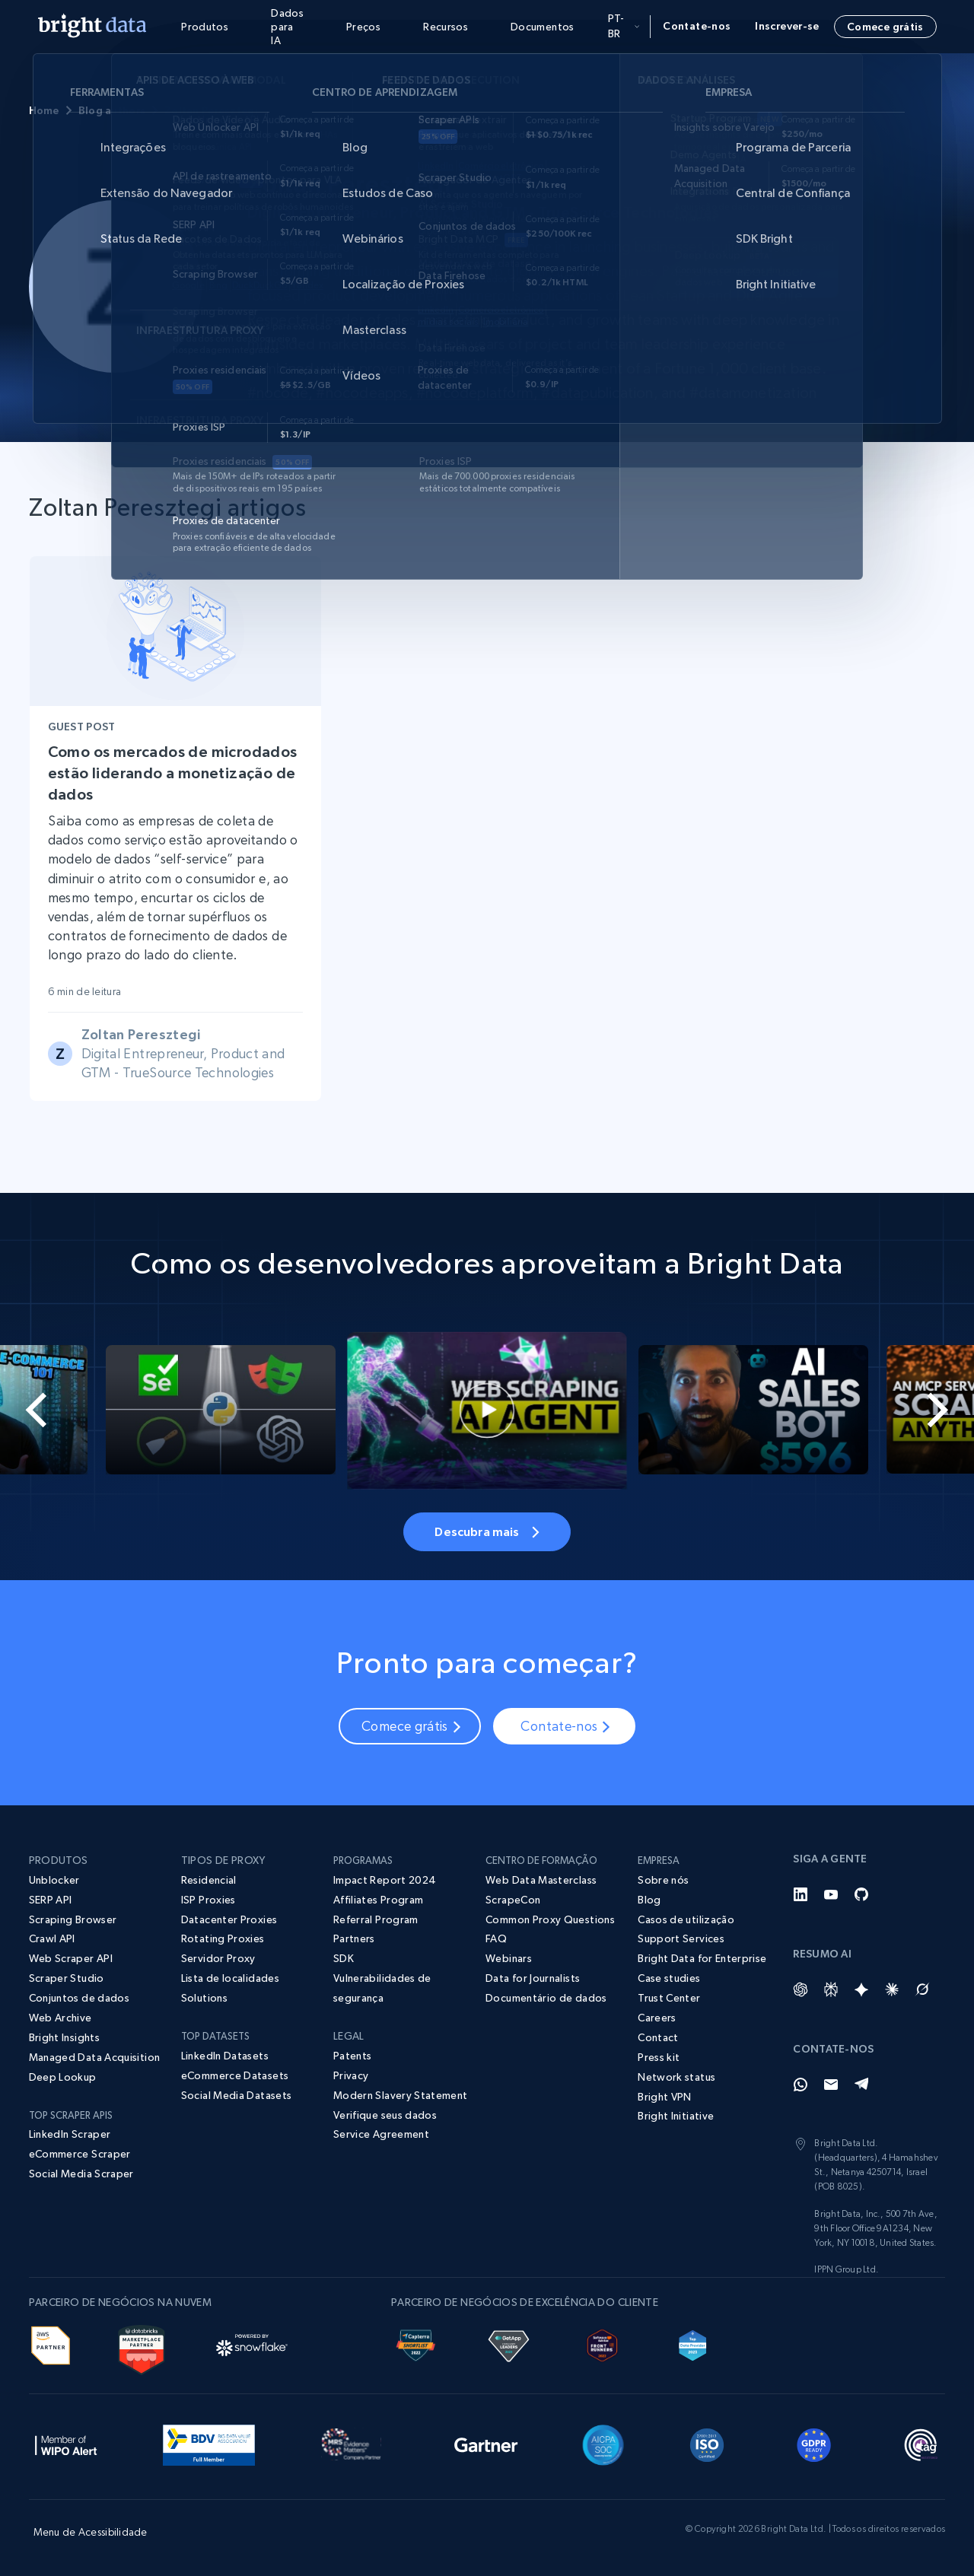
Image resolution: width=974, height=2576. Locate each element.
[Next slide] (925, 1410)
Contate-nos (696, 26)
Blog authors (111, 110)
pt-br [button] (624, 26)
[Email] (831, 2084)
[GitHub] (861, 1894)
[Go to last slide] (48, 1410)
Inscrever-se (787, 26)
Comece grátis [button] (885, 27)
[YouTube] (831, 1894)
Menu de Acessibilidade (90, 2532)
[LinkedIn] (800, 1894)
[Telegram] (861, 2084)
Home (44, 110)
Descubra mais (486, 1531)
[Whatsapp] (800, 2084)
